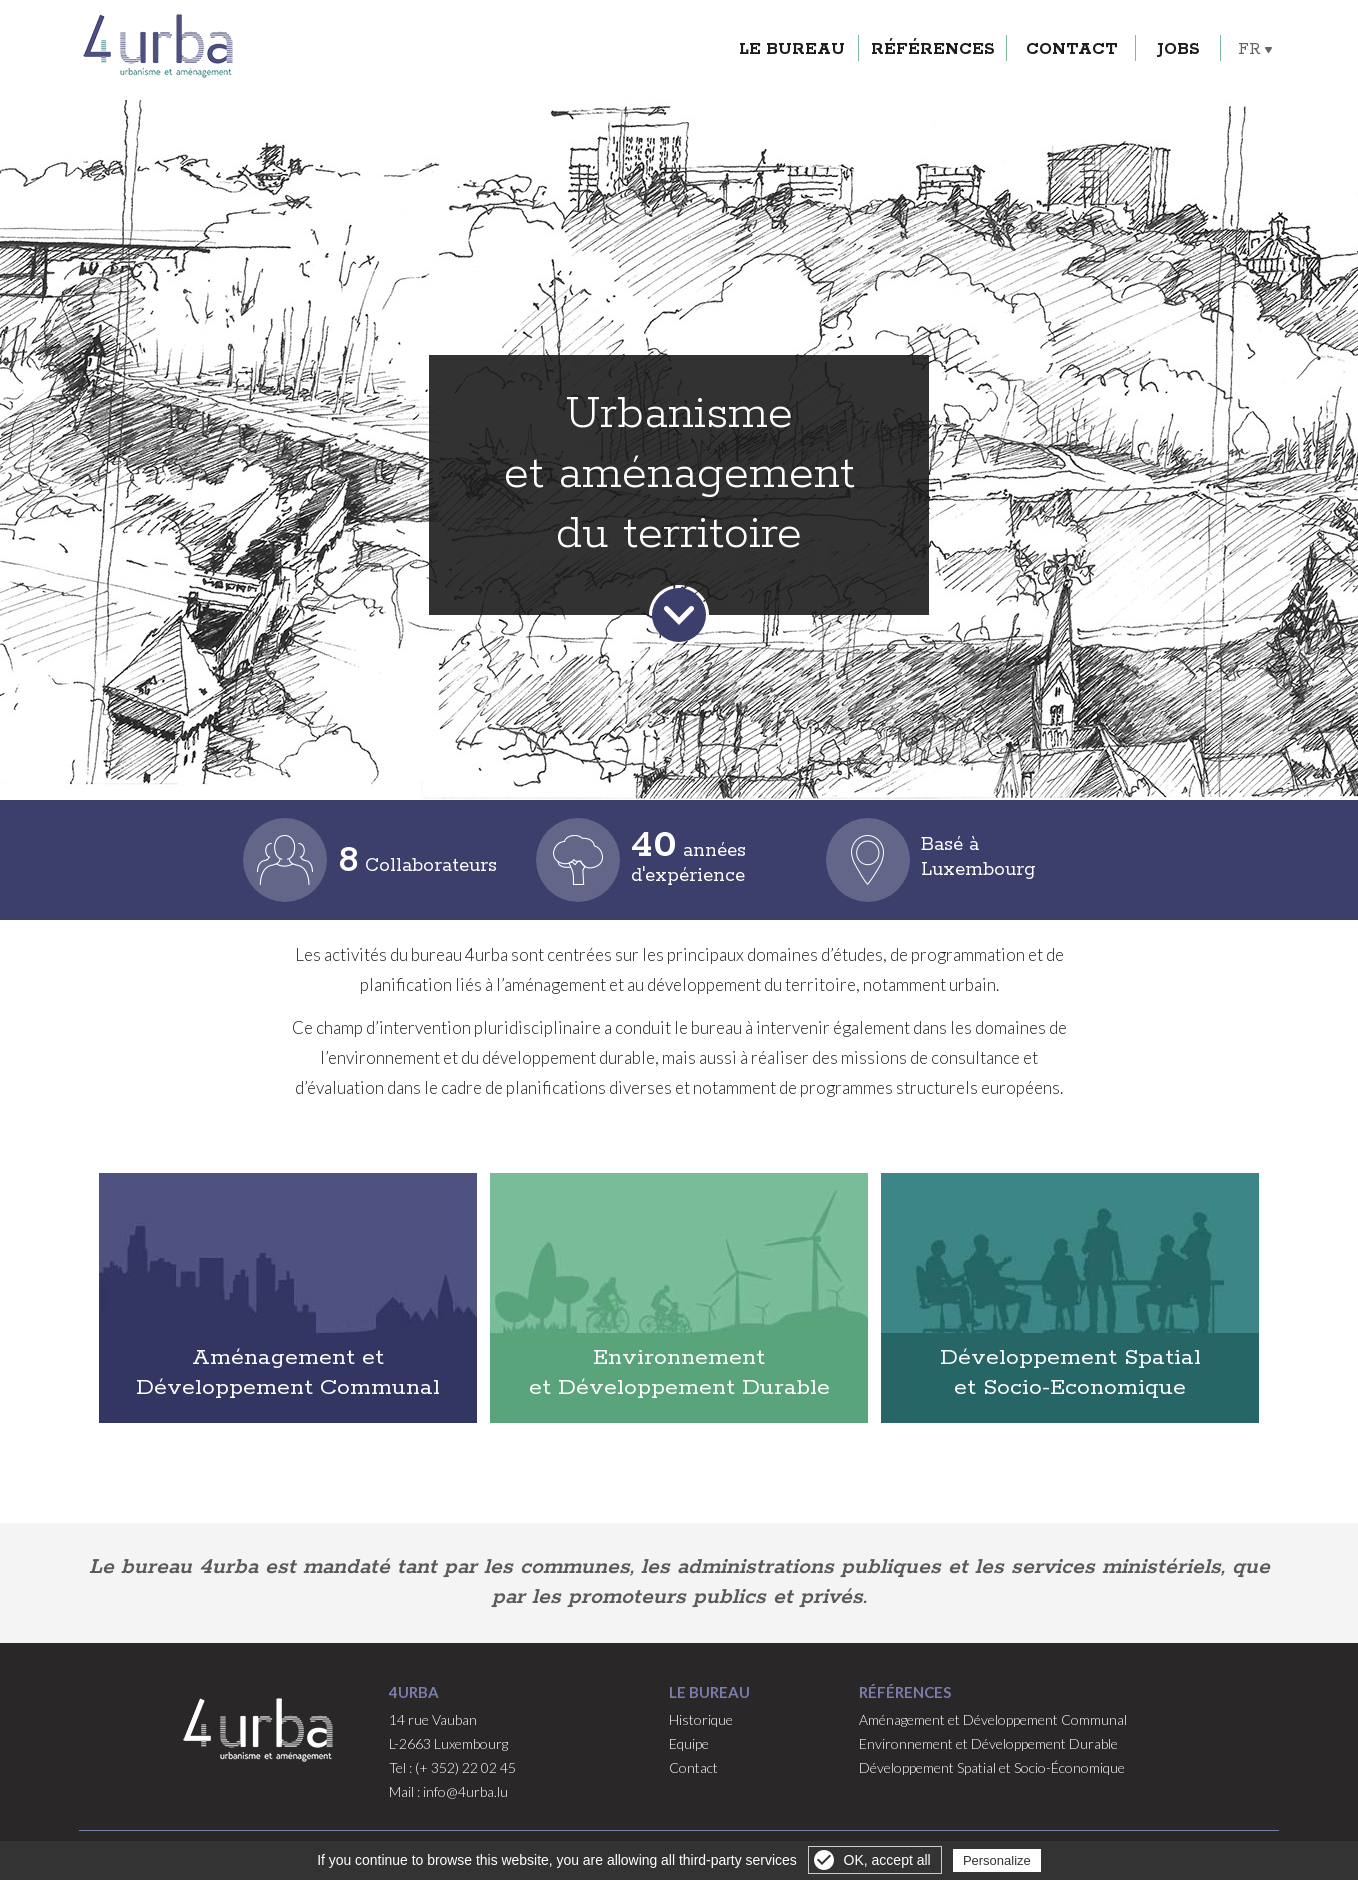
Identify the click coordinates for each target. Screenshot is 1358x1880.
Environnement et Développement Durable (679, 1372)
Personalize (997, 1860)
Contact (1086, 31)
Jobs (1193, 31)
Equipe (689, 1743)
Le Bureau (806, 31)
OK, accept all (887, 1860)
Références (948, 31)
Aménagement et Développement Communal (288, 1372)
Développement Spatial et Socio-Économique (992, 1767)
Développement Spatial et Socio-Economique (1070, 1372)
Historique (701, 1719)
